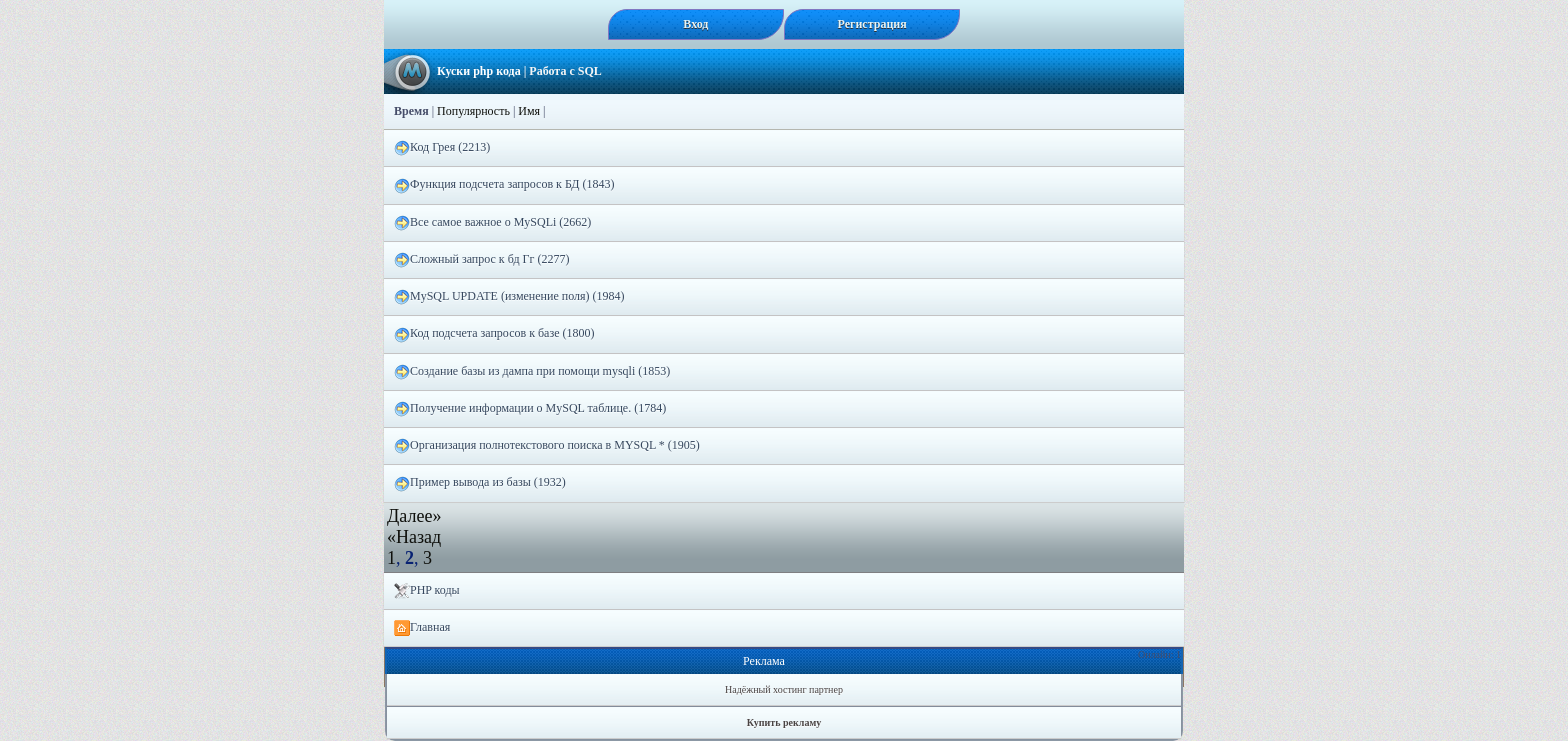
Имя (529, 111)
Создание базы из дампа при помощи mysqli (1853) (532, 372)
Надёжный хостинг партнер (784, 689)
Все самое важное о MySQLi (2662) (492, 223)
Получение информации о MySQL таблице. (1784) (530, 409)
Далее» (414, 516)
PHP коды (427, 591)
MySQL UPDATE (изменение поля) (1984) (509, 297)
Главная (422, 628)
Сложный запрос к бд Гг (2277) (481, 260)
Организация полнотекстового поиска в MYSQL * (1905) (547, 446)
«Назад (414, 537)
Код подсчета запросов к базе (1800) (494, 334)
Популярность (473, 111)
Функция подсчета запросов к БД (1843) (504, 185)
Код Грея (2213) (442, 148)
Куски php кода (479, 71)
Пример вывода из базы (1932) (480, 483)
